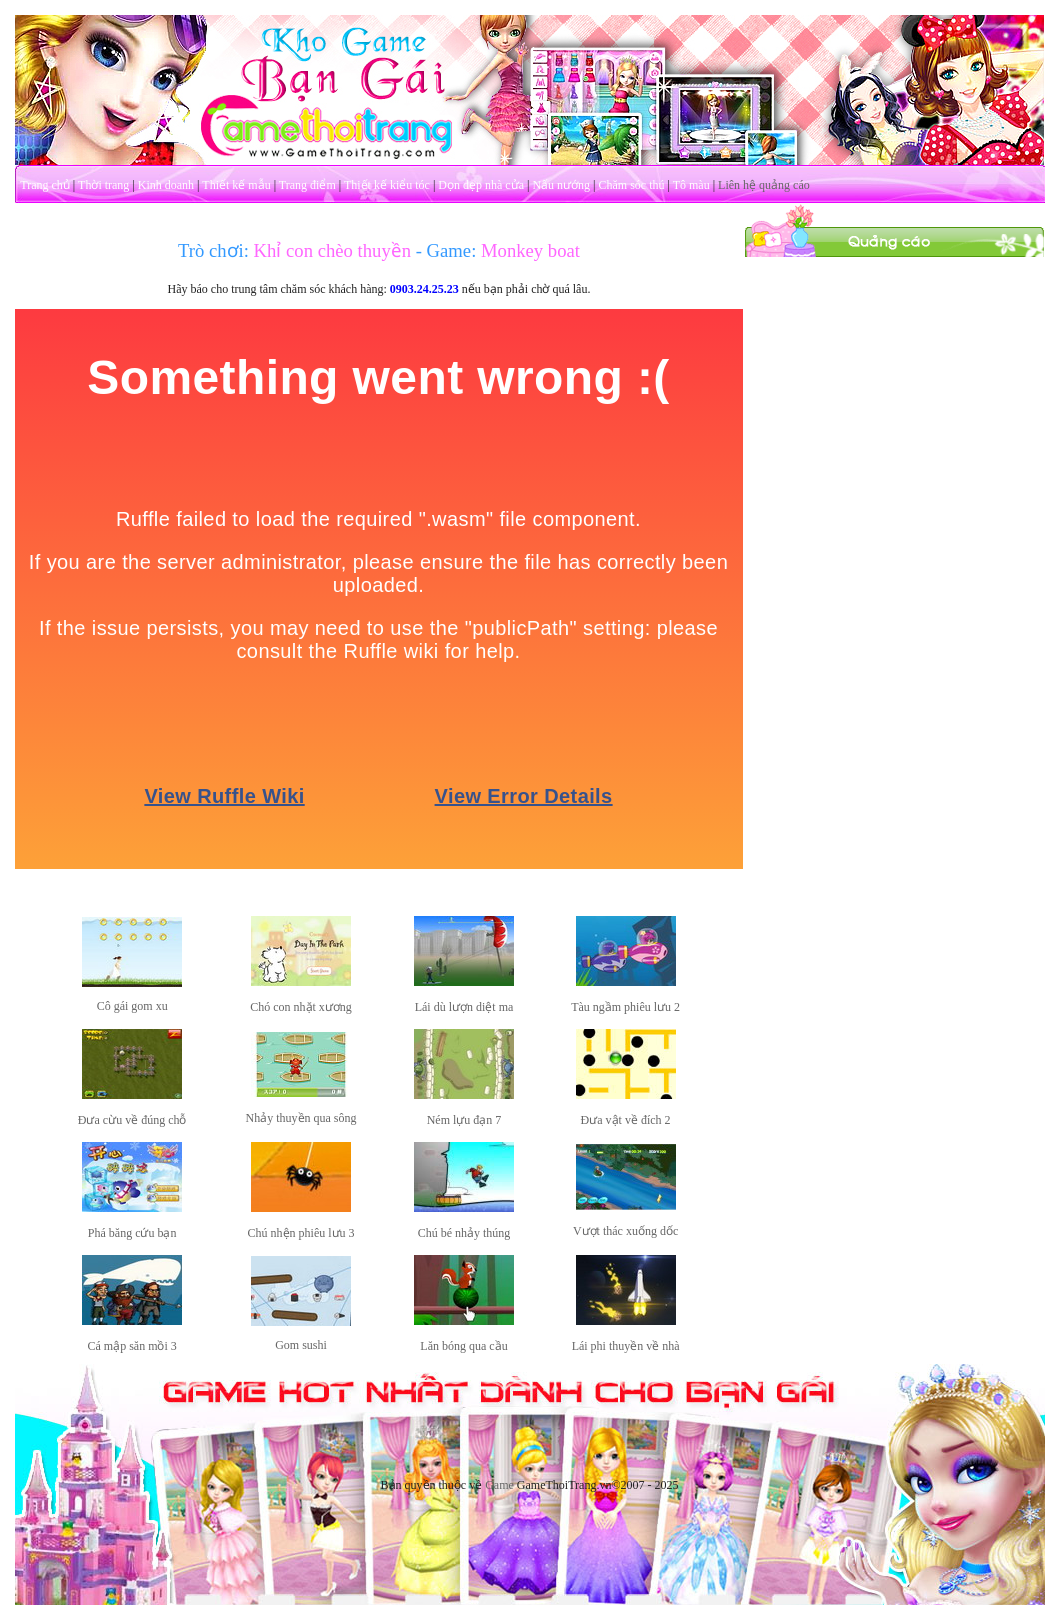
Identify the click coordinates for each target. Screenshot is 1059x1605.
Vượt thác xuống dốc (625, 1231)
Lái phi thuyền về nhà (626, 1346)
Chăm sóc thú (631, 185)
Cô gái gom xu (132, 1006)
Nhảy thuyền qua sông (301, 1118)
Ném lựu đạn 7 (464, 1120)
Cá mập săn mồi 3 (131, 1346)
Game (499, 1485)
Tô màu (691, 185)
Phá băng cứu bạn (132, 1233)
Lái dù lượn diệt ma (464, 1007)
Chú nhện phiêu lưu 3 (301, 1233)
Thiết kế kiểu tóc (387, 185)
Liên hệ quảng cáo (764, 185)
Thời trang (103, 185)
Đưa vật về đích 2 (626, 1120)
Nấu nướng (561, 185)
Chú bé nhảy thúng (464, 1233)
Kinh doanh (166, 185)
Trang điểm (307, 185)
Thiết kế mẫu (236, 185)
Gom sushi (301, 1345)
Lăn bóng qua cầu (463, 1346)
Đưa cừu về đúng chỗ (132, 1120)
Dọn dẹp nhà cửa (481, 185)
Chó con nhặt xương (301, 1007)
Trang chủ (45, 185)
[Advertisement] (894, 383)
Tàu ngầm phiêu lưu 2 (625, 1007)
